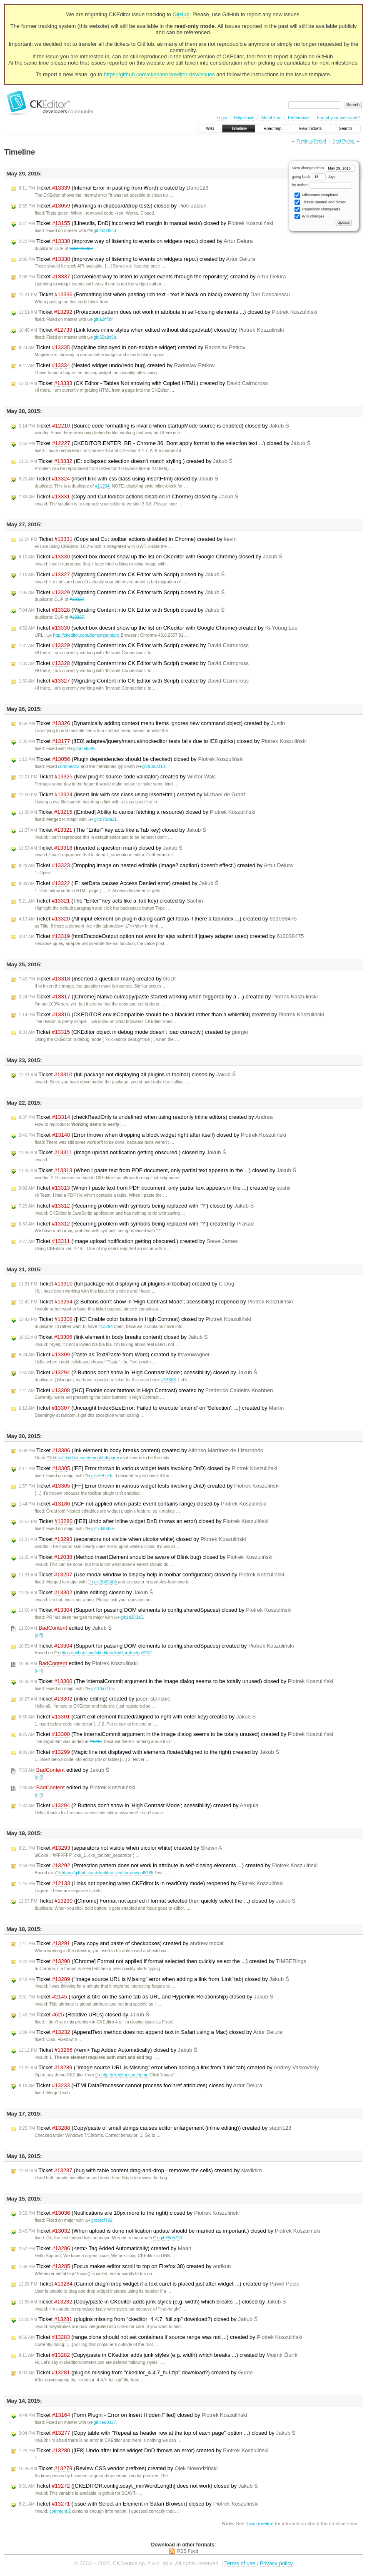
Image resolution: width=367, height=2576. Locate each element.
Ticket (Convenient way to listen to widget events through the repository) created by (152, 276)
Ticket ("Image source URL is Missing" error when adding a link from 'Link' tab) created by (169, 2067)
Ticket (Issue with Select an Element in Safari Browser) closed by (139, 2504)
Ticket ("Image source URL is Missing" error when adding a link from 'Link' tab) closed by (154, 1979)
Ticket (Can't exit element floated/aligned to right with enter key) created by (137, 1716)
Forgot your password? (338, 117)
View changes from (323, 168)
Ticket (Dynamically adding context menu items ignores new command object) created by (152, 723)
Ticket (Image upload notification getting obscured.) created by (128, 1241)
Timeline (238, 128)
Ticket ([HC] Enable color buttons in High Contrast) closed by (135, 1319)
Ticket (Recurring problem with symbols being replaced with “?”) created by (136, 1223)
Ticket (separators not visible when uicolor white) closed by (132, 1539)
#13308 (168, 1380)
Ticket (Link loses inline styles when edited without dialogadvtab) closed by (151, 330)
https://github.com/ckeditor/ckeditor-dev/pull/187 (103, 1653)
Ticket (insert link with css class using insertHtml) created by (132, 794)
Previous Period (311, 141)
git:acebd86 (81, 748)
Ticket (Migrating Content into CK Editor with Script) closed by (122, 574)
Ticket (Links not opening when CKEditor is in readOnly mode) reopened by (151, 1883)
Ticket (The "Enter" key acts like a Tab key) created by (111, 901)
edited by (65, 1628)
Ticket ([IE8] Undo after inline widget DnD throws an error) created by (143, 2450)
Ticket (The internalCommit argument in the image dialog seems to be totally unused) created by (176, 1734)
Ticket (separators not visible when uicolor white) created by (120, 1848)
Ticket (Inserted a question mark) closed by (100, 848)
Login (222, 117)
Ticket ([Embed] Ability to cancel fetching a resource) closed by (137, 812)
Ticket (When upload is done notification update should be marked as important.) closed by (169, 2231)
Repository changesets (317, 209)
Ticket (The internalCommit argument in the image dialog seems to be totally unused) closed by (176, 1681)
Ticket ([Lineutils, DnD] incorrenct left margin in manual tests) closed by (146, 223)
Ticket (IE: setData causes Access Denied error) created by (119, 883)
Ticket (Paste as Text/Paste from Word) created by (114, 1354)
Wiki (210, 128)
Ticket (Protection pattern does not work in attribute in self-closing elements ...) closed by (168, 312)
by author (322, 185)
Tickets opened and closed (320, 202)
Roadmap (273, 128)
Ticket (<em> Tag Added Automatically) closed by (108, 2050)
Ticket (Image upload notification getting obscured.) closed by (122, 1152)
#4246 (96, 1741)
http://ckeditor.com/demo (121, 2075)
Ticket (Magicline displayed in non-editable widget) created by (132, 347)
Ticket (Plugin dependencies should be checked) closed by (131, 759)
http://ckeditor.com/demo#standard (83, 635)
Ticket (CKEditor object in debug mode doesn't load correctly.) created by (133, 1032)
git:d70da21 (102, 819)
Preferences (299, 117)
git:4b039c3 (101, 230)
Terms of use (239, 2563)
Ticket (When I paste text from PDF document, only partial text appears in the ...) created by (154, 1188)
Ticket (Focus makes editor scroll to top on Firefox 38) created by (125, 2266)
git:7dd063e (99, 1528)
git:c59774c (99, 1475)
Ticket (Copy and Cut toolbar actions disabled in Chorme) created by (128, 539)
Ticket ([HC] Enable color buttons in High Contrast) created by (146, 1390)
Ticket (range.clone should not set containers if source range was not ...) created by (160, 2337)
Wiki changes (309, 216)
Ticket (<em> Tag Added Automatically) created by (105, 2248)
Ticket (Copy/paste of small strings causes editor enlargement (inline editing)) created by (155, 2128)
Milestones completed (316, 195)
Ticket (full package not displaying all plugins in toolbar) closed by (127, 1074)
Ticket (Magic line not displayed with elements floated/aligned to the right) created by (149, 1752)
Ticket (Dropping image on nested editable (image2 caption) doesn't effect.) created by (156, 865)
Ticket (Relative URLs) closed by (84, 2014)
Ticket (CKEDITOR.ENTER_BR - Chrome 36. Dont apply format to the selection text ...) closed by (164, 443)
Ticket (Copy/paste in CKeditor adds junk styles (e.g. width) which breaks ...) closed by (152, 2301)
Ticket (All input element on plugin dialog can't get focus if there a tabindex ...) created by (158, 918)
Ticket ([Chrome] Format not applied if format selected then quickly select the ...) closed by (157, 1901)
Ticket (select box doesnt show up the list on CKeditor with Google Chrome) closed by (150, 556)
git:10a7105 (99, 1688)
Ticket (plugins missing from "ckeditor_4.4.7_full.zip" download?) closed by (138, 2319)
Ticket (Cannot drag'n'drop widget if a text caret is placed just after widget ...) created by (159, 2284)
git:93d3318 (150, 766)
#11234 (102, 486)
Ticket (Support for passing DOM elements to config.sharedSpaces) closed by (155, 1610)
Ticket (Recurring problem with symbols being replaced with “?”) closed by (136, 1206)
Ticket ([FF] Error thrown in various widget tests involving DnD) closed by (148, 1468)
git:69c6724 (167, 2238)
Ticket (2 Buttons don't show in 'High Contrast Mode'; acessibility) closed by (138, 1372)
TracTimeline (260, 2523)
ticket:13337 (81, 248)
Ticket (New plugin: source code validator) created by (117, 776)
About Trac (271, 117)
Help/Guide (244, 117)
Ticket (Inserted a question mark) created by (97, 978)
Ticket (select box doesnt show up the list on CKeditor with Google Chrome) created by (158, 628)
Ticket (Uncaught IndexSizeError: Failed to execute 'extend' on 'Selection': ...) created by (151, 1408)
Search (345, 128)
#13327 (77, 599)
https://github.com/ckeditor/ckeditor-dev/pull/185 (104, 1873)
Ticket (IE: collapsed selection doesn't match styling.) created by (125, 461)
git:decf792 (98, 2220)
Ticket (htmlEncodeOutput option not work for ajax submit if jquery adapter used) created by (161, 936)
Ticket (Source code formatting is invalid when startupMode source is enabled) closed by (154, 426)
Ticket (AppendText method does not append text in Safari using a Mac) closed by (150, 2032)
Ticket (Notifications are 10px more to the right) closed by (129, 2213)
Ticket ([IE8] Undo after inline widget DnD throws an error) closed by (143, 1521)
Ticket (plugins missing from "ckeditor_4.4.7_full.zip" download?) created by (136, 2372)
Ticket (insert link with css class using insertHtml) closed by (118, 478)
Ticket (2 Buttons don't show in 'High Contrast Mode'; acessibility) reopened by (156, 1301)
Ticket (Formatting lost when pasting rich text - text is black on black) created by (154, 294)
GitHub (180, 14)
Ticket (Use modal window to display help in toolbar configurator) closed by (151, 1574)
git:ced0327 (101, 2422)
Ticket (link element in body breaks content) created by (141, 1450)
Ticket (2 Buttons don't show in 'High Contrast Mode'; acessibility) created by (138, 1805)
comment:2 (68, 766)
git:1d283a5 (128, 1617)
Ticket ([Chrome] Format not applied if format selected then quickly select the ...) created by (162, 1961)
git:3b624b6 (102, 1582)
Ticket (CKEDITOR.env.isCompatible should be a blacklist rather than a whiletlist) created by (171, 1014)
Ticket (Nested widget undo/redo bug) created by (117, 365)
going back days (314, 177)
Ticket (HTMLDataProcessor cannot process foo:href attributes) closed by (140, 2085)
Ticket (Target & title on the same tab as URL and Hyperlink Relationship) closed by (146, 1996)
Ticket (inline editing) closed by (86, 1592)
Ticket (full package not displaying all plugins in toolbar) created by (126, 1283)
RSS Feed (187, 2550)
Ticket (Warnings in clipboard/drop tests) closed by (113, 206)
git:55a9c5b (101, 337)
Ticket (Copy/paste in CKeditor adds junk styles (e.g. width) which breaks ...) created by (158, 2355)
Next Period (343, 141)
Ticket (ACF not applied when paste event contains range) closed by (142, 1504)
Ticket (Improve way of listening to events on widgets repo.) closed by (136, 241)
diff (39, 1635)
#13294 (105, 1326)
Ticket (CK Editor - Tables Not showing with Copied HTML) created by (143, 383)
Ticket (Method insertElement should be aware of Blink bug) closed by (145, 1557)
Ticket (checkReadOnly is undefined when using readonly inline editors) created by (146, 1117)
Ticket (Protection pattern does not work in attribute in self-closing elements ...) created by (168, 1865)
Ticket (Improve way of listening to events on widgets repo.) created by (137, 259)
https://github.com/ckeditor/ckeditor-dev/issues (159, 74)
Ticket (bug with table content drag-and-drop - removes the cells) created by (140, 2170)
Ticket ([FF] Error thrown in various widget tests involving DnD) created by (149, 1486)
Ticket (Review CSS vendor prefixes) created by (118, 2468)
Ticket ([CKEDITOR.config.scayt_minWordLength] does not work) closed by (138, 2486)
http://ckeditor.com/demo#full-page (83, 1458)
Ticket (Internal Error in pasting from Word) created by (113, 188)
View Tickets (310, 128)
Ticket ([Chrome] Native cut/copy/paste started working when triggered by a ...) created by (168, 996)
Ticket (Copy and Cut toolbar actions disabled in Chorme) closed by (128, 496)
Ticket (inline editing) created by (94, 1699)
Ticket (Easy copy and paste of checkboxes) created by (122, 1943)
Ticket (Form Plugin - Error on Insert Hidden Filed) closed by (133, 2415)
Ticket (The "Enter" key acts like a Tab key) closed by (112, 830)
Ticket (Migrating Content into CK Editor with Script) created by (134, 645)
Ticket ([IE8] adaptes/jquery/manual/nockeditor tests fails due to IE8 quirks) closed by (163, 741)
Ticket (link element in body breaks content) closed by (113, 1337)
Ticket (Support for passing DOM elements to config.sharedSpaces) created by (156, 1646)
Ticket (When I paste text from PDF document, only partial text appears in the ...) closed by (157, 1170)
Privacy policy (276, 2563)
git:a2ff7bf (99, 319)
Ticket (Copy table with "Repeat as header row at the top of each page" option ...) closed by (157, 2433)
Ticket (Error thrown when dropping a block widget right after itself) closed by (152, 1135)
